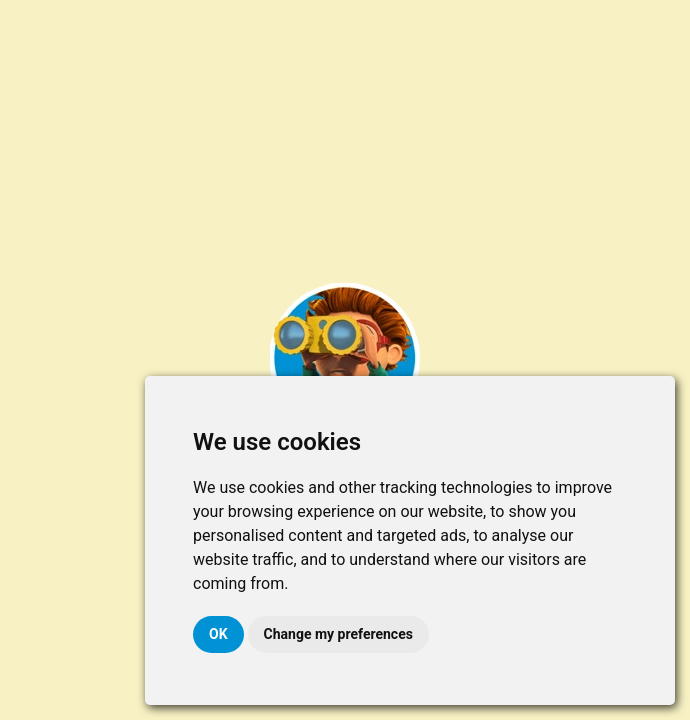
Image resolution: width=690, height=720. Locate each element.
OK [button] (218, 634)
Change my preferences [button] (338, 634)
